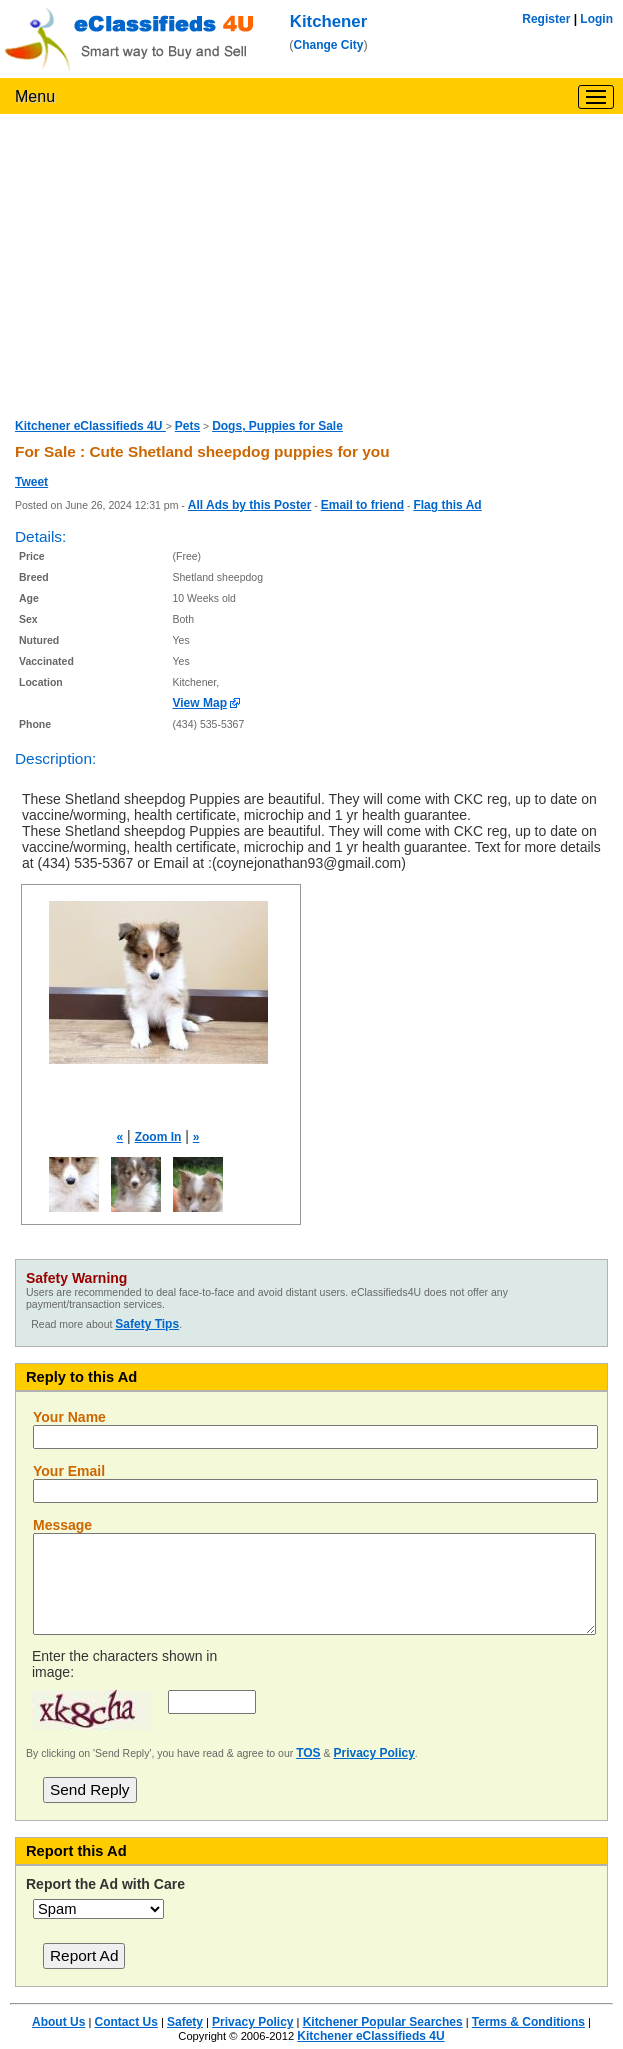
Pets (187, 426)
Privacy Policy (373, 1753)
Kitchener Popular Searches (383, 2022)
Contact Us (125, 2022)
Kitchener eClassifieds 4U (90, 426)
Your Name (69, 1417)
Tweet (31, 482)
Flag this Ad (447, 505)
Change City (329, 45)
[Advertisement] (311, 264)
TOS (308, 1753)
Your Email (69, 1471)
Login (596, 19)
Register (546, 19)
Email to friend (362, 505)
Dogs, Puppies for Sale (277, 426)
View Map (200, 703)
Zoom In (158, 1137)
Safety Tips (147, 1324)
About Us (58, 2022)
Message (62, 1525)
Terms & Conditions (528, 2022)
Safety (185, 2022)
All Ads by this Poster (250, 505)
